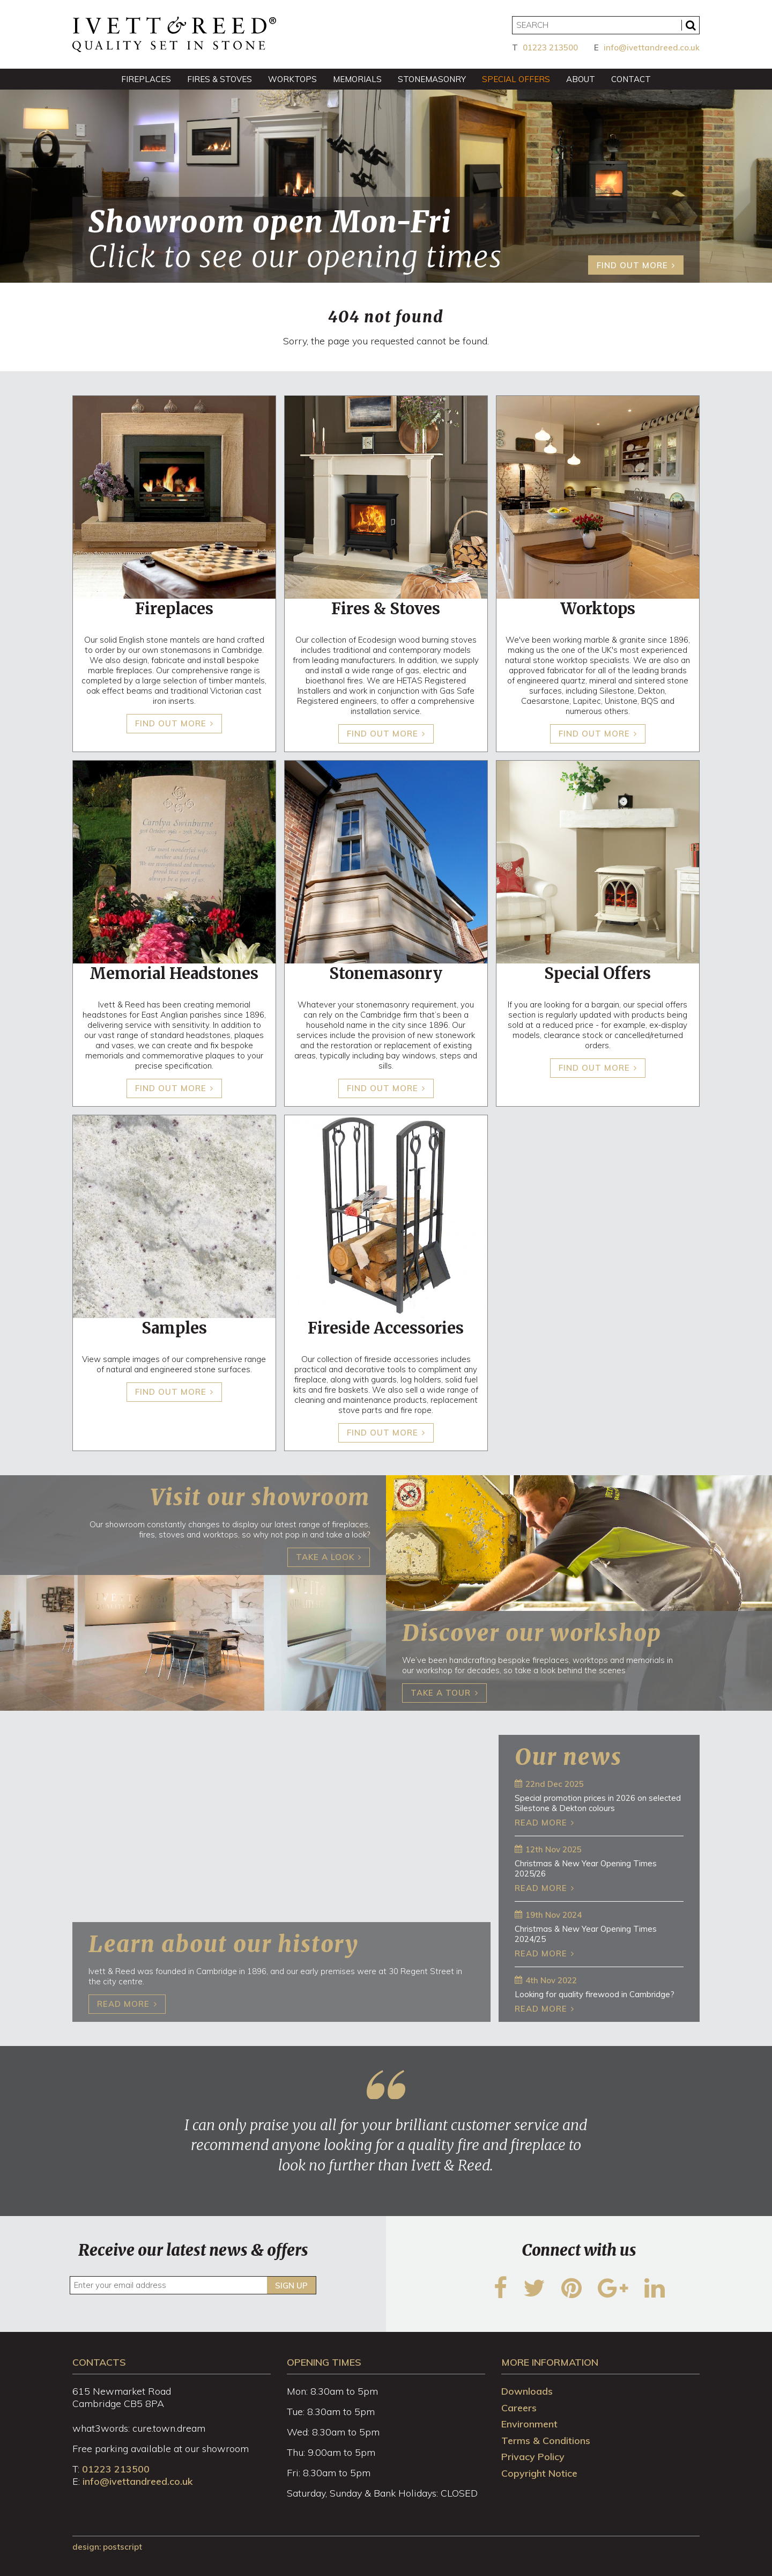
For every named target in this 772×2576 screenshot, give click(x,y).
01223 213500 (550, 47)
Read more (541, 1822)
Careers (519, 2408)
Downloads (527, 2391)
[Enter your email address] (193, 2285)
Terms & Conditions (545, 2440)
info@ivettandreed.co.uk (652, 47)
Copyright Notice (539, 2473)
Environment (529, 2424)
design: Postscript (107, 2547)
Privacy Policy (533, 2456)
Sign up (291, 2285)
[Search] (606, 25)
